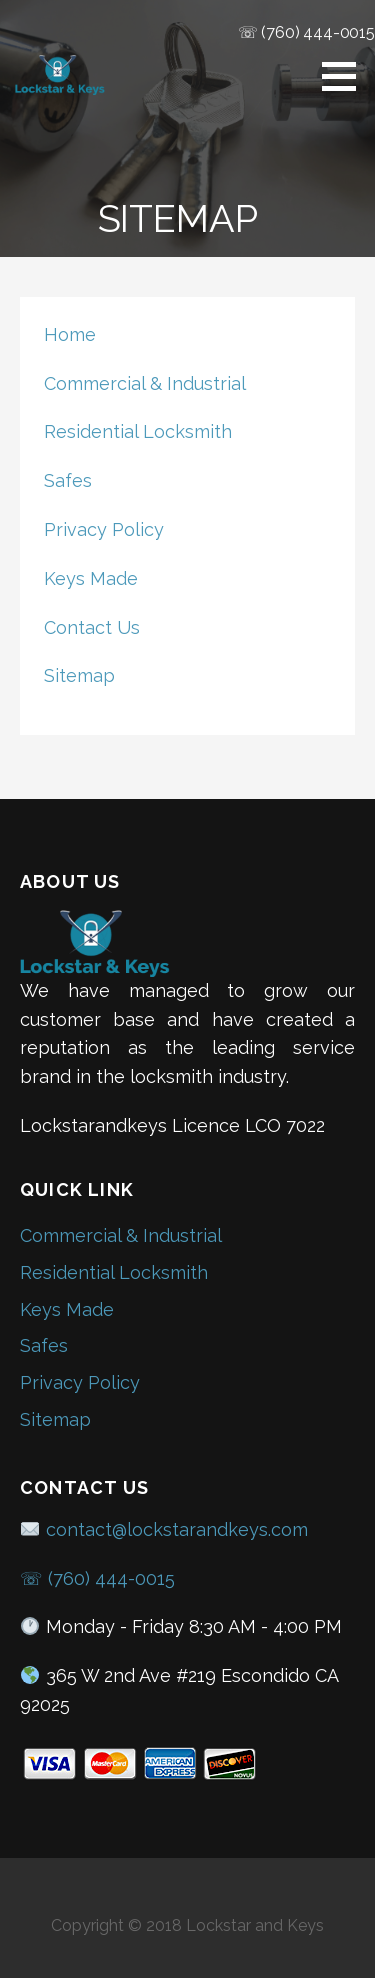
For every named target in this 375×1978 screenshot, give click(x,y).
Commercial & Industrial (145, 383)
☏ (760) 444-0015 (306, 32)
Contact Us (92, 627)
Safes (68, 480)
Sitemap (79, 675)
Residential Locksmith (138, 431)
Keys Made (91, 578)
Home (70, 334)
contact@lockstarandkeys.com (164, 1529)
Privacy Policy (104, 529)
